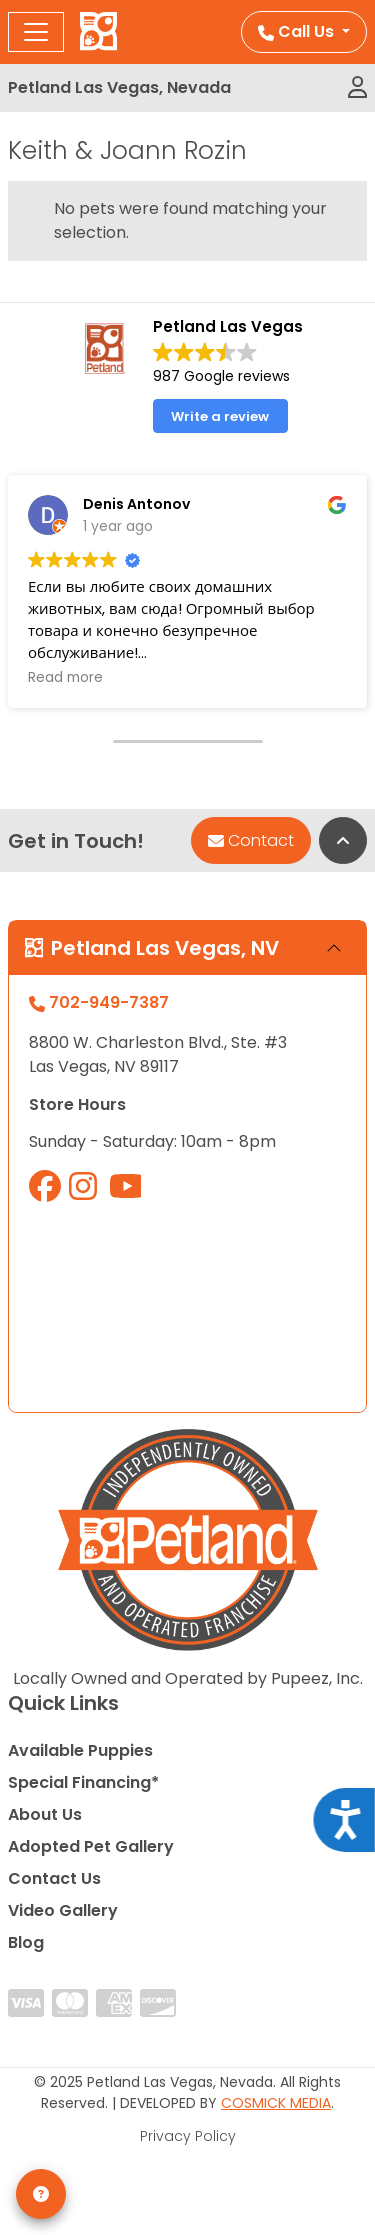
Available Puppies (80, 1750)
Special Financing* (83, 1782)
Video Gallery (63, 1910)
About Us (45, 1814)
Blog (26, 1942)
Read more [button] (65, 678)
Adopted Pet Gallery (91, 1846)
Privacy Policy (188, 2136)
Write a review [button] (220, 416)
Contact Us (54, 1878)
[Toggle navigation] (36, 32)
